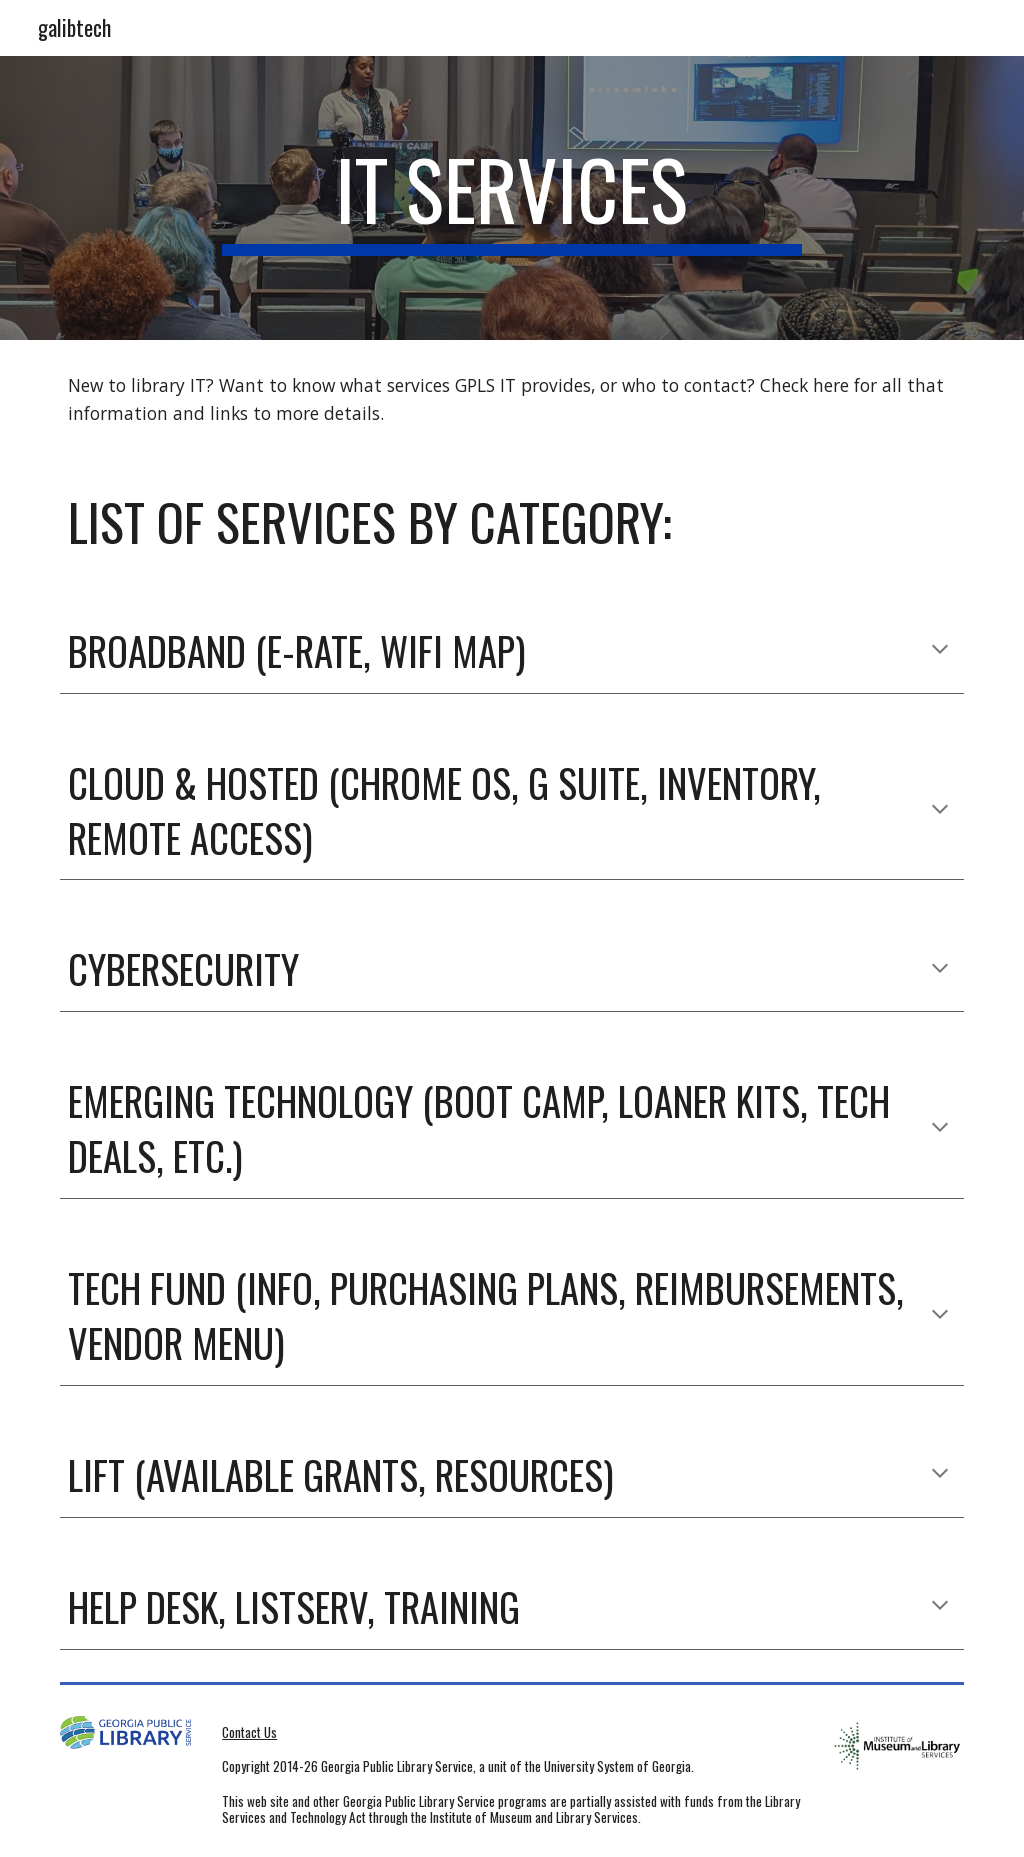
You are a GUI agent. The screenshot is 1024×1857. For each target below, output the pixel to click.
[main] (511, 198)
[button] (940, 651)
